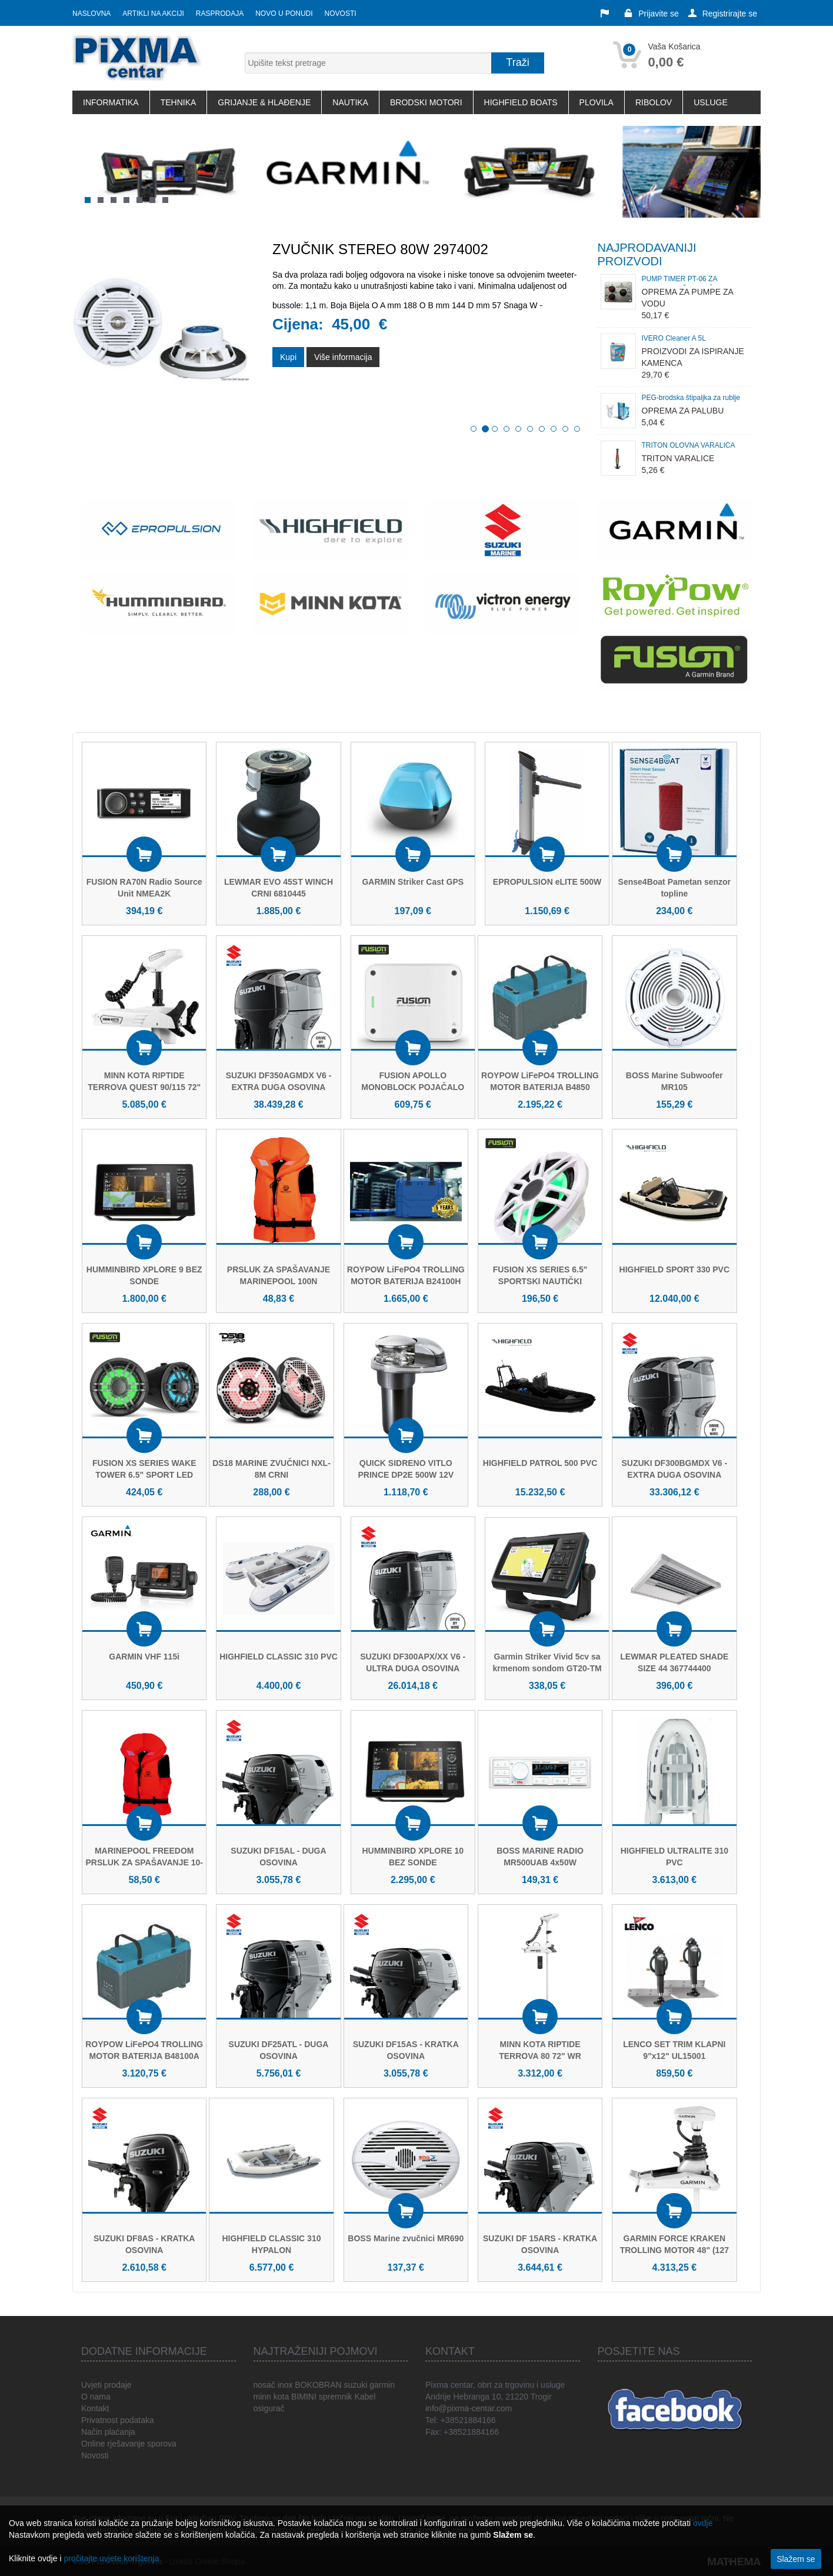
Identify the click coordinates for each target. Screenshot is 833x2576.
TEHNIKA (178, 102)
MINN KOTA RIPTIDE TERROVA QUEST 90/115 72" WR (144, 1087)
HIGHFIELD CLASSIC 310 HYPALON (271, 2244)
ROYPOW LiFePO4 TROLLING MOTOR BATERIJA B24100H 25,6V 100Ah (406, 1281)
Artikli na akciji (153, 13)
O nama (96, 2396)
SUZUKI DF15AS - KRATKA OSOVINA (406, 2050)
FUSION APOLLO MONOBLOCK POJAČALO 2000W (412, 1087)
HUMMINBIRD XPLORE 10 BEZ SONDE (413, 1856)
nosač (264, 2385)
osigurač (269, 2408)
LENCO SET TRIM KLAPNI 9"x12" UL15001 (674, 2050)
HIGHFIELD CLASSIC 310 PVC (278, 1656)
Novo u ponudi (283, 13)
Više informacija (343, 368)
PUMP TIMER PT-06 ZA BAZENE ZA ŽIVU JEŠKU (683, 280)
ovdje (702, 2523)
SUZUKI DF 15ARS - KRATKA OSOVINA (540, 2244)
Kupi (288, 368)
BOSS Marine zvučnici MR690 (406, 2238)
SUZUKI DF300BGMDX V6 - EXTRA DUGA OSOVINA (674, 1468)
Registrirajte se (722, 13)
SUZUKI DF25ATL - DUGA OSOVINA (279, 2050)
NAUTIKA (350, 102)
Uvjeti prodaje (106, 2385)
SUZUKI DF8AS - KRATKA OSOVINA (144, 2244)
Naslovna (91, 13)
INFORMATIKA (111, 102)
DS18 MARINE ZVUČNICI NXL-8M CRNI (271, 1468)
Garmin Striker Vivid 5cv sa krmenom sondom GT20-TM (546, 1662)
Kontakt (95, 2408)
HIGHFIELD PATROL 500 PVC (540, 1463)
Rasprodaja (220, 13)
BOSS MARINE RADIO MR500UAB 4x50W (540, 1856)
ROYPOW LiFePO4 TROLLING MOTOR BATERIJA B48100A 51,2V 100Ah (144, 2056)
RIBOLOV (653, 102)
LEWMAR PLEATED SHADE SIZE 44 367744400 (674, 1662)
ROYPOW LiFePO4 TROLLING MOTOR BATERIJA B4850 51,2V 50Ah (540, 1087)
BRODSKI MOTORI (426, 102)
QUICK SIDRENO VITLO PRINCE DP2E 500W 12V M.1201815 (406, 1474)
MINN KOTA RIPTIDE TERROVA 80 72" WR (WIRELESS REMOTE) (540, 2056)
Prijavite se (651, 13)
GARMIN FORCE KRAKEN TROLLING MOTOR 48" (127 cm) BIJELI (674, 2250)
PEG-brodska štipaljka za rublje (691, 398)
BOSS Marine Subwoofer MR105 (674, 1081)
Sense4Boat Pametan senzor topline (674, 887)
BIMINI (303, 2396)
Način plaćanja (108, 2432)
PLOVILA (596, 102)
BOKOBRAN (318, 2385)
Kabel (364, 2396)
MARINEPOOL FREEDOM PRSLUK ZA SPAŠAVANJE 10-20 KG (143, 1862)
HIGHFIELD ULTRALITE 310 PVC (674, 1856)
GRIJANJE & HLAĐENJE (264, 102)
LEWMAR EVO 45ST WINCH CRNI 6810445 (278, 887)
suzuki (356, 2385)
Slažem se (796, 2559)
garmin (382, 2385)
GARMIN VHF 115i (144, 1656)
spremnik (335, 2396)
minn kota (271, 2396)
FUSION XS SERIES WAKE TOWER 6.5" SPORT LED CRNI (144, 1474)
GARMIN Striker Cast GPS (413, 882)
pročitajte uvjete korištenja (111, 2558)
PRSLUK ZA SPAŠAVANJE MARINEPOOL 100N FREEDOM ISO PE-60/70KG (278, 1281)
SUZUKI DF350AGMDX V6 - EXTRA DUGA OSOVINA (279, 1081)
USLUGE (711, 102)
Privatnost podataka (117, 2420)
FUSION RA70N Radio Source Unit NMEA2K (144, 887)
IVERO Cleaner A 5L (674, 338)
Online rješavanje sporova (128, 2443)
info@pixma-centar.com (468, 2408)
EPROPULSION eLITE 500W (547, 882)
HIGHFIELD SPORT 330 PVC (674, 1269)
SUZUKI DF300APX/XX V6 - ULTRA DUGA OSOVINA (412, 1662)
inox (285, 2385)
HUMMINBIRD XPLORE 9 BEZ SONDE (144, 1275)
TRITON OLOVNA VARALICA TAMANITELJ (688, 446)
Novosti (340, 13)
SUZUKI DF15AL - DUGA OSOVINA (278, 1856)
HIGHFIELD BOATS (521, 102)
